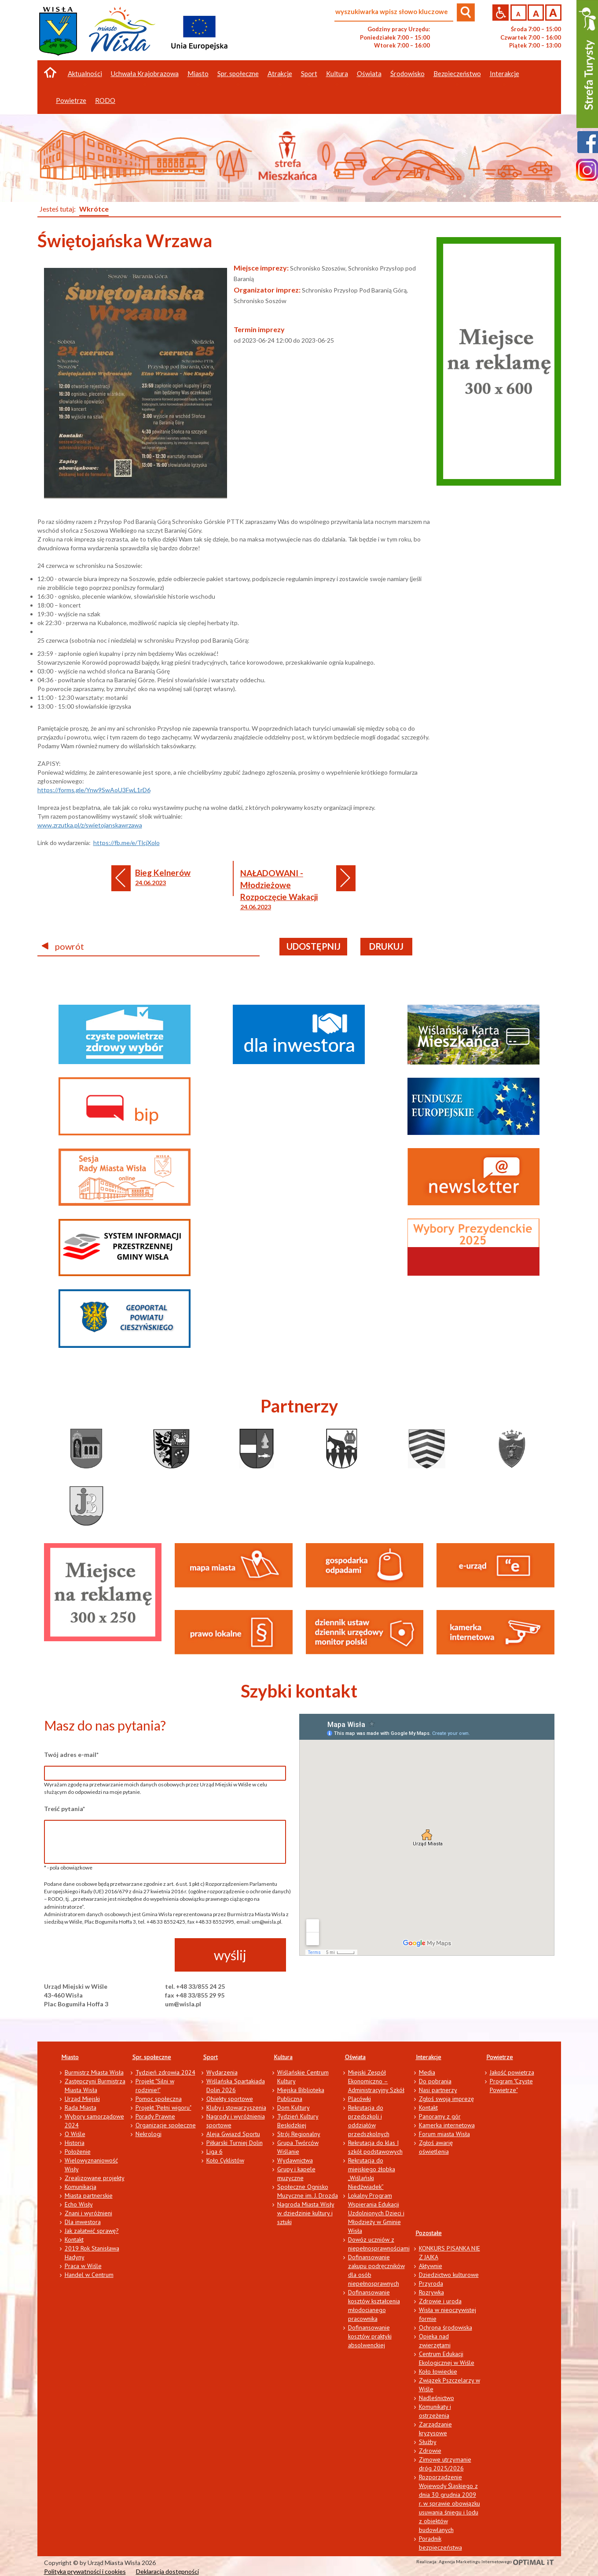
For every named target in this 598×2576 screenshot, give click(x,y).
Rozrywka (431, 2292)
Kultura (283, 2057)
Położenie (78, 2151)
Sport (210, 2057)
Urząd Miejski (82, 2099)
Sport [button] (309, 73)
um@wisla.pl (183, 2004)
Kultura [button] (337, 73)
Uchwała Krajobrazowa (145, 73)
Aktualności (85, 73)
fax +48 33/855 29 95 (194, 1995)
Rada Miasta (80, 2107)
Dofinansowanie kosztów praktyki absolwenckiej (370, 2336)
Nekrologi (148, 2134)
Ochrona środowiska (445, 2327)
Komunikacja (80, 2187)
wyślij (230, 1955)
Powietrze (500, 2057)
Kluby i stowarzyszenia (236, 2107)
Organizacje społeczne (166, 2125)
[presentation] (111, 1955)
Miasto (70, 2057)
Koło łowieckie (438, 2371)
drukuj (386, 946)
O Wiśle (75, 2134)
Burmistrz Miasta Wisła (94, 2072)
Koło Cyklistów (225, 2160)
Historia (74, 2143)
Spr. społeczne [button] (238, 73)
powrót (63, 946)
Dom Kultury (293, 2107)
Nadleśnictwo (436, 2398)
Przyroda (431, 2283)
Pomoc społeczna (159, 2099)
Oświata (355, 2057)
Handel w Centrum (89, 2275)
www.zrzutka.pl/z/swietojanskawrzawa (89, 825)
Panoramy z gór (440, 2116)
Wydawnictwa (295, 2160)
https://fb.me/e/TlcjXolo (126, 842)
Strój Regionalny (298, 2134)
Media (427, 2072)
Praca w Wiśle (83, 2266)
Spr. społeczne (151, 2057)
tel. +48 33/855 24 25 (195, 1986)
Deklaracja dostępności (167, 2571)
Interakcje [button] (504, 73)
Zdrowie (430, 2451)
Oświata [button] (369, 73)
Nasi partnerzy (438, 2090)
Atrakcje (280, 73)
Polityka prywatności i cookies (85, 2571)
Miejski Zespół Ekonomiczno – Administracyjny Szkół (376, 2081)
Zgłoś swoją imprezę (446, 2099)
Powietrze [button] (71, 100)
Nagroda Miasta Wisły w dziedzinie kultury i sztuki (305, 2213)
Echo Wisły (79, 2204)
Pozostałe (429, 2233)
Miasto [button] (198, 73)
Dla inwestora (83, 2222)
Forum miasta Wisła (444, 2134)
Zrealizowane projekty (95, 2178)
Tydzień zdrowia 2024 (165, 2072)
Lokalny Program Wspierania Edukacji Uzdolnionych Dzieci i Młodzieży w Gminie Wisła (376, 2213)
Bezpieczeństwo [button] (457, 73)
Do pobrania (435, 2081)
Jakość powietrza (512, 2072)
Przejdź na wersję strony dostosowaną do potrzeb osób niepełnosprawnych (500, 12)
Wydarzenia (222, 2072)
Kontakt (74, 2239)
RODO (105, 100)
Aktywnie (430, 2266)
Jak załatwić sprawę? (92, 2231)
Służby (428, 2442)
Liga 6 (214, 2151)
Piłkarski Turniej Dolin (234, 2143)
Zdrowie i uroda (440, 2301)
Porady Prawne (155, 2116)
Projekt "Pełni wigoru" (163, 2107)
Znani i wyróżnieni (88, 2213)
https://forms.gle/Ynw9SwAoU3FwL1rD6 (93, 790)
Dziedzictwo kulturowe (449, 2275)
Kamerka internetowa (447, 2125)
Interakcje (428, 2057)
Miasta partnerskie (89, 2195)
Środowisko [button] (407, 73)
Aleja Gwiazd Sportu (233, 2134)
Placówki (359, 2099)
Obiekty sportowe (229, 2099)
